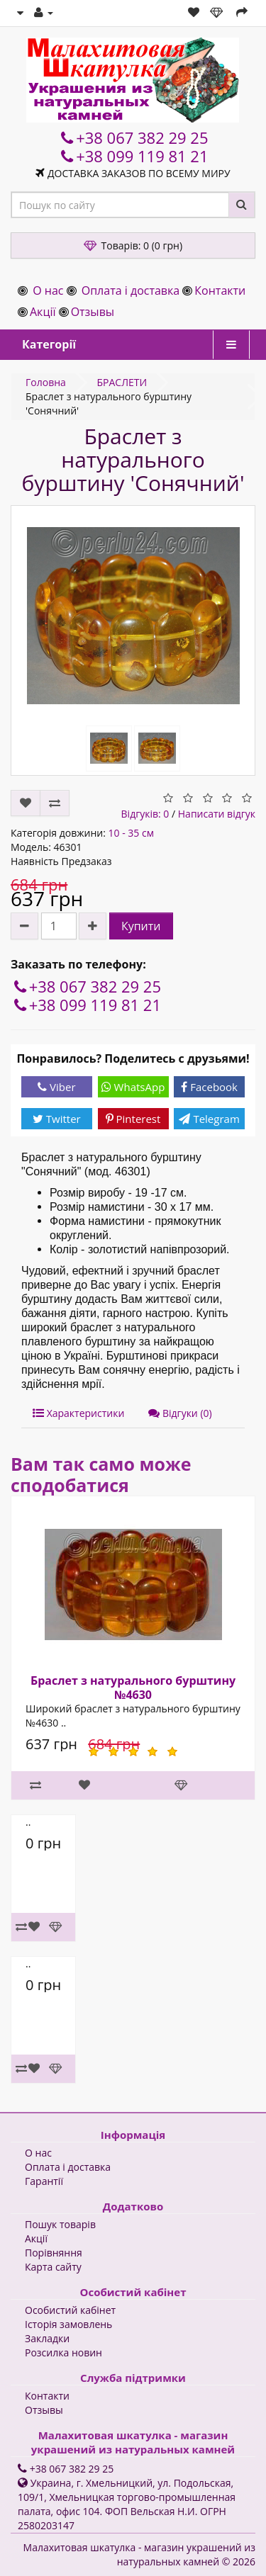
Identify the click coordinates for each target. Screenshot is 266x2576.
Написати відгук (216, 813)
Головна (46, 382)
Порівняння (53, 2252)
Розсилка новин (63, 2352)
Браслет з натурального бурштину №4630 (133, 1687)
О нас (48, 290)
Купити (141, 926)
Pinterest (133, 1119)
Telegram (209, 1119)
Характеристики (78, 1413)
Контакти (219, 290)
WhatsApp (133, 1087)
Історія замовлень (68, 2324)
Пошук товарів (60, 2224)
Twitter (57, 1119)
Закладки (47, 2338)
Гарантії (44, 2181)
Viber (56, 1087)
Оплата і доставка (130, 290)
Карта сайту (53, 2266)
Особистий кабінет (70, 2310)
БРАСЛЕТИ (121, 382)
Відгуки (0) (179, 1413)
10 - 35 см (130, 833)
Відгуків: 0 (145, 813)
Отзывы (92, 312)
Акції (42, 312)
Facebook (209, 1087)
